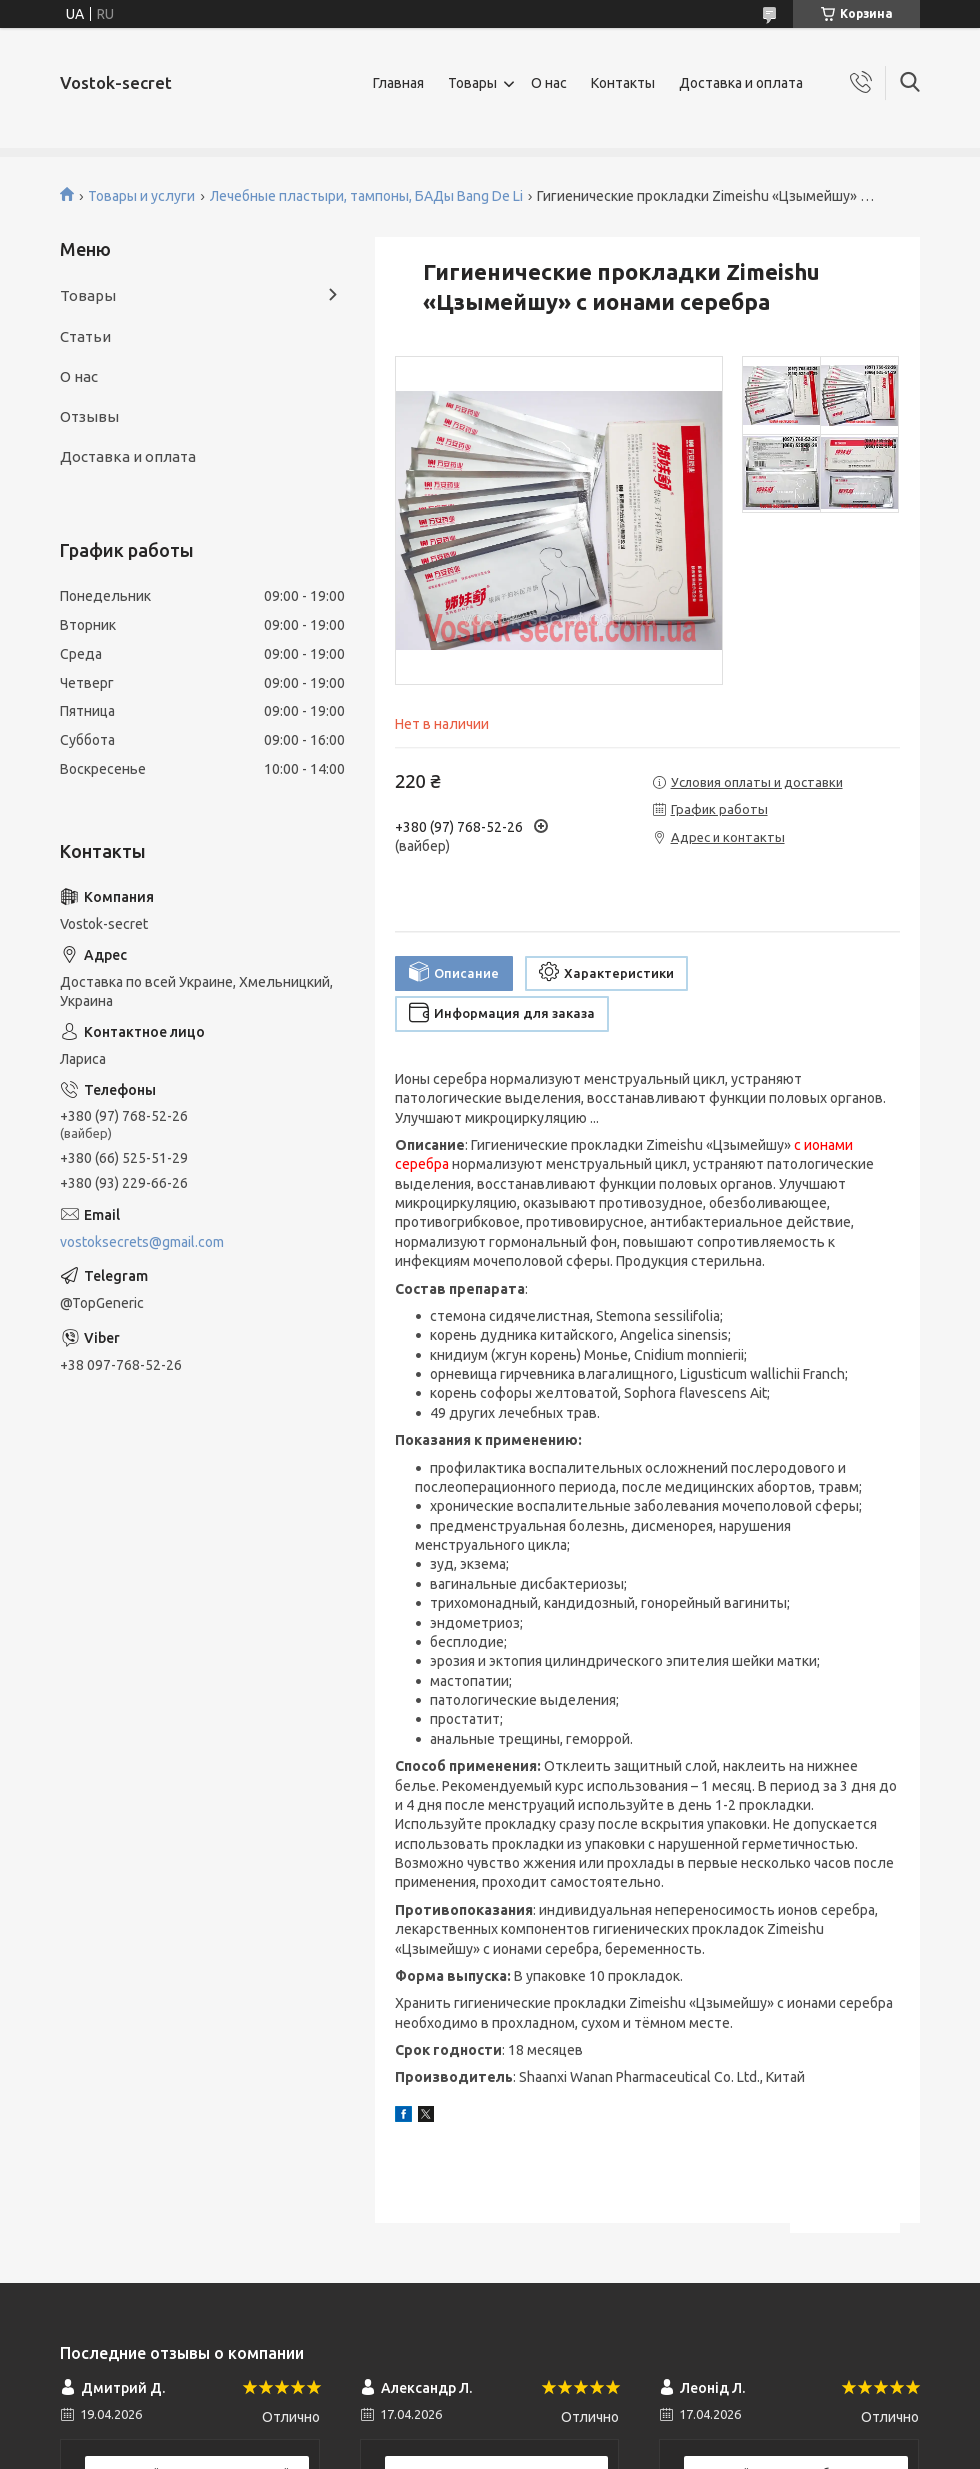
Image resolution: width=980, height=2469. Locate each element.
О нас (549, 83)
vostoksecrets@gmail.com (142, 1242)
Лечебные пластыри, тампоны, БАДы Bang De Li (366, 196)
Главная (398, 83)
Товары (472, 83)
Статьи (85, 336)
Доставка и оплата (741, 83)
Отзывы (89, 416)
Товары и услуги (141, 196)
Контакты (623, 83)
